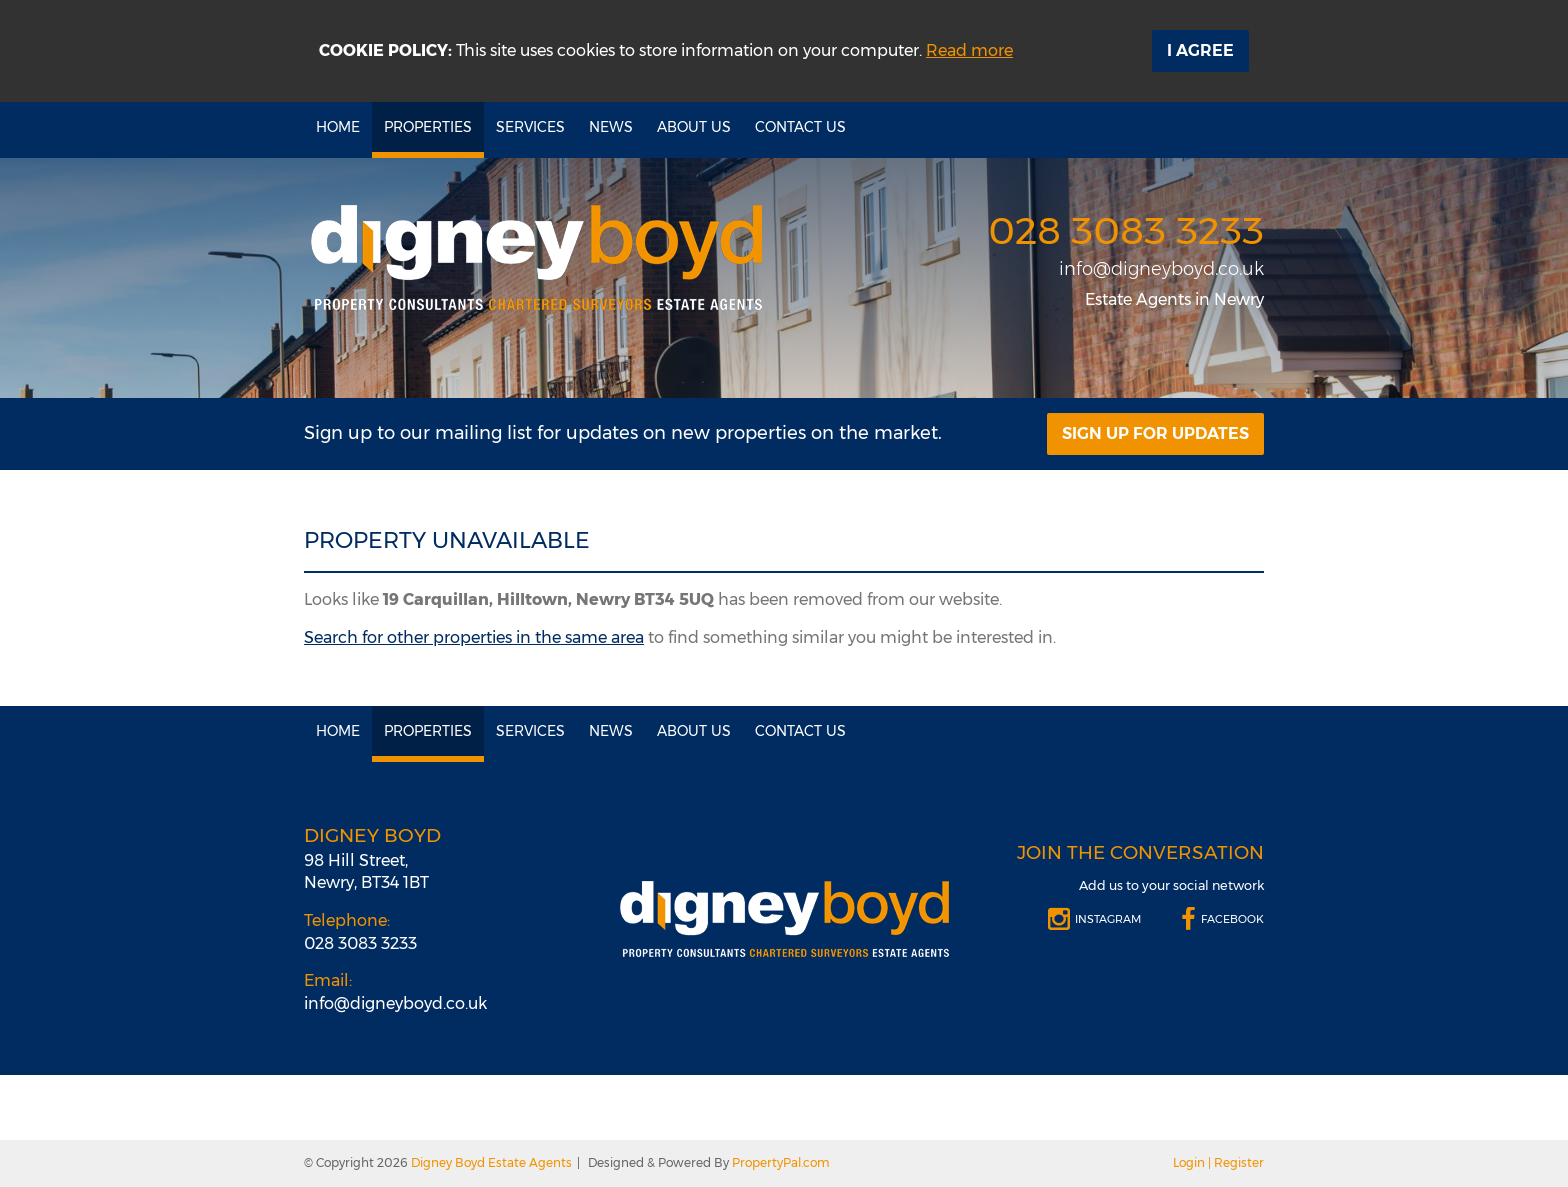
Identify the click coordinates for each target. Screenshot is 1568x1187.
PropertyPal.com (781, 1162)
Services (530, 127)
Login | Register (1218, 1162)
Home (338, 127)
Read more (969, 50)
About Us (694, 127)
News (611, 127)
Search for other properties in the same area (474, 637)
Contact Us (800, 127)
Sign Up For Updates (1155, 433)
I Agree (1200, 50)
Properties (428, 127)
